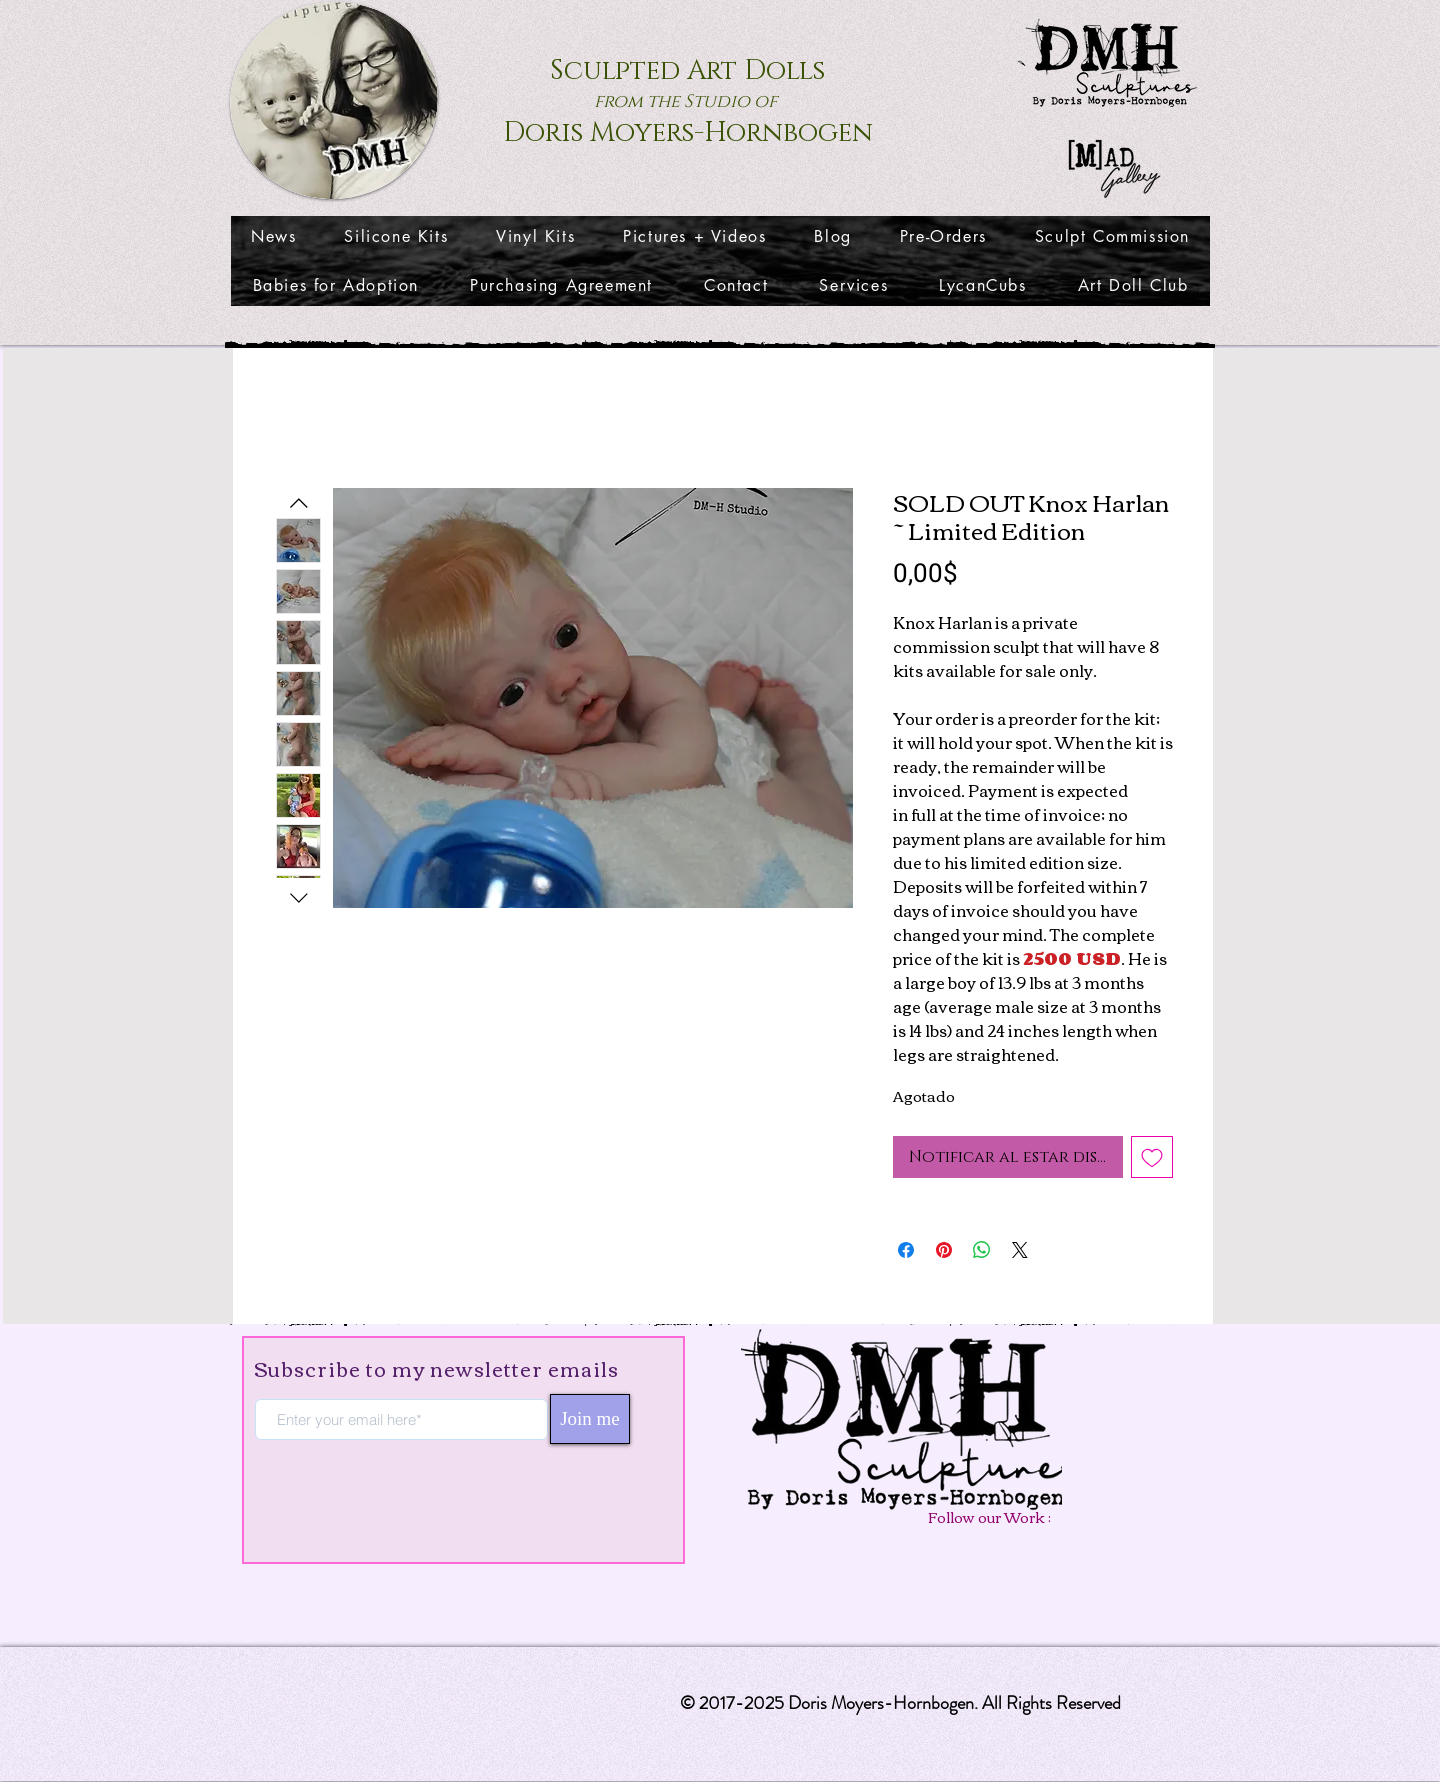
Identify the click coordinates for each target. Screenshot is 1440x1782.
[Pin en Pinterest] (944, 1250)
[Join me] (590, 1419)
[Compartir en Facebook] (906, 1250)
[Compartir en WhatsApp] (982, 1250)
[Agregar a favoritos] (1152, 1157)
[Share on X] (1020, 1250)
